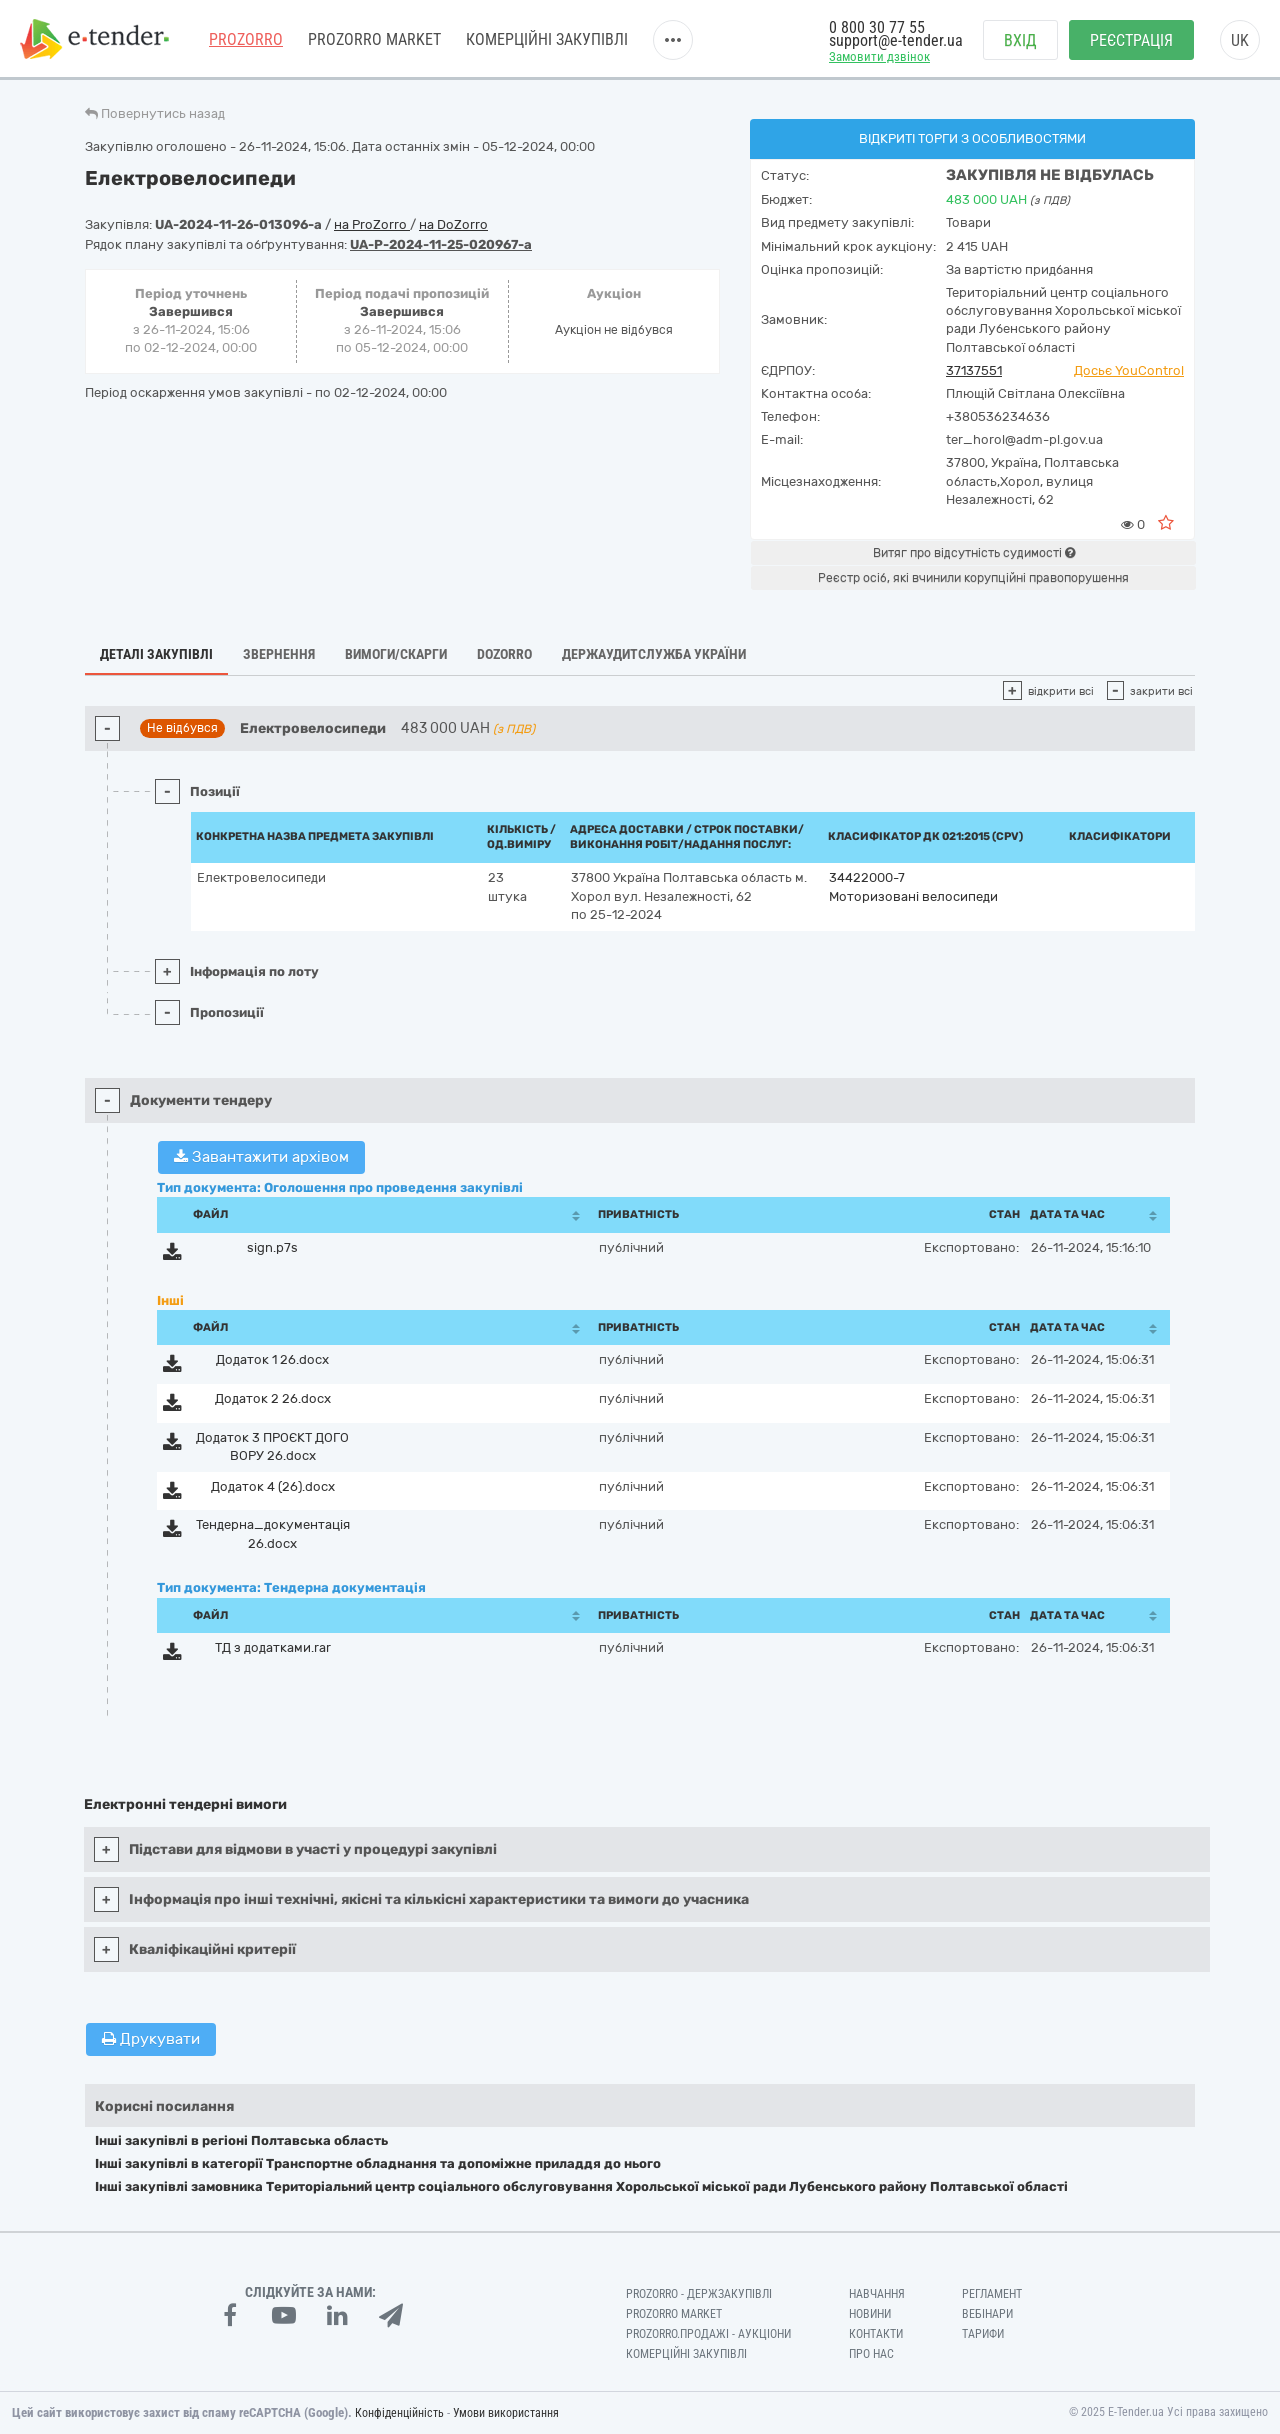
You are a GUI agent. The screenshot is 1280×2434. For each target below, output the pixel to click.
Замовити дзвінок (879, 56)
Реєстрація (1131, 40)
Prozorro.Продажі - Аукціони (708, 2334)
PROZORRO (246, 39)
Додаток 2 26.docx (273, 1398)
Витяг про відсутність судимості (974, 553)
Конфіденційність (399, 2413)
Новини (870, 2314)
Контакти (876, 2334)
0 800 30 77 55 (877, 27)
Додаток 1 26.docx (272, 1359)
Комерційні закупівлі (547, 39)
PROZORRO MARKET (374, 39)
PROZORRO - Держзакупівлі (699, 2294)
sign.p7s (272, 1247)
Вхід (1020, 40)
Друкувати (151, 2039)
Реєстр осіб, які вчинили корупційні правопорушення (973, 578)
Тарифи (983, 2334)
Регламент (992, 2294)
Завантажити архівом (261, 1157)
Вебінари (987, 2314)
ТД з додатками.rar (273, 1647)
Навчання (877, 2294)
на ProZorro (372, 224)
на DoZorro (453, 224)
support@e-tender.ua (896, 40)
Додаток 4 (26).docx (273, 1486)
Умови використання (506, 2413)
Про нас (871, 2354)
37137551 (974, 370)
